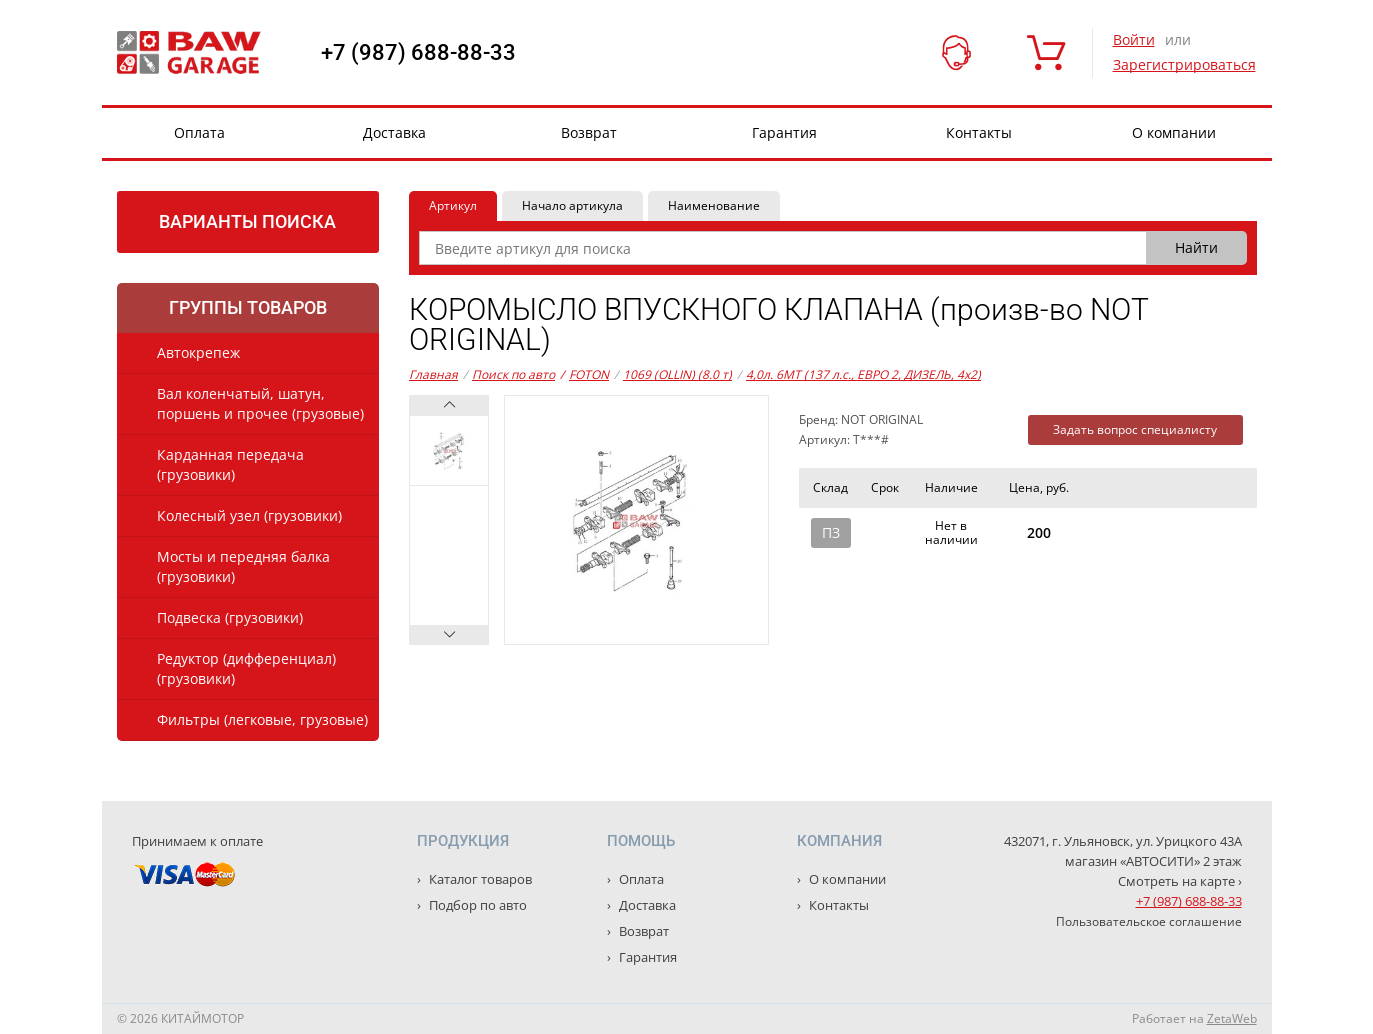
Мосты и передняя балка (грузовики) (243, 566)
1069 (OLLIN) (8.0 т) (677, 374)
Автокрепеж (198, 352)
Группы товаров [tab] (248, 307)
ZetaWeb (1232, 1018)
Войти (1134, 39)
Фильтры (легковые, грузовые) (262, 719)
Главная (433, 374)
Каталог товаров (479, 879)
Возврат (589, 132)
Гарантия (784, 132)
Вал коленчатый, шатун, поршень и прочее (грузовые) (260, 403)
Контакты (979, 132)
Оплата (199, 132)
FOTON (584, 375)
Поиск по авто (513, 374)
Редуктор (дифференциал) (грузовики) (246, 668)
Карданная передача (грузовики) (230, 464)
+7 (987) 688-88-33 (418, 53)
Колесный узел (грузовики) (249, 515)
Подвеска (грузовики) (230, 617)
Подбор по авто (476, 905)
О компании (1174, 132)
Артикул (453, 205)
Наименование (714, 205)
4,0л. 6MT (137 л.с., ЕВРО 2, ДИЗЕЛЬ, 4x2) (863, 374)
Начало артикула (572, 205)
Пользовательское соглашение (1149, 921)
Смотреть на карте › (1180, 881)
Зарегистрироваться (1184, 64)
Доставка (394, 132)
